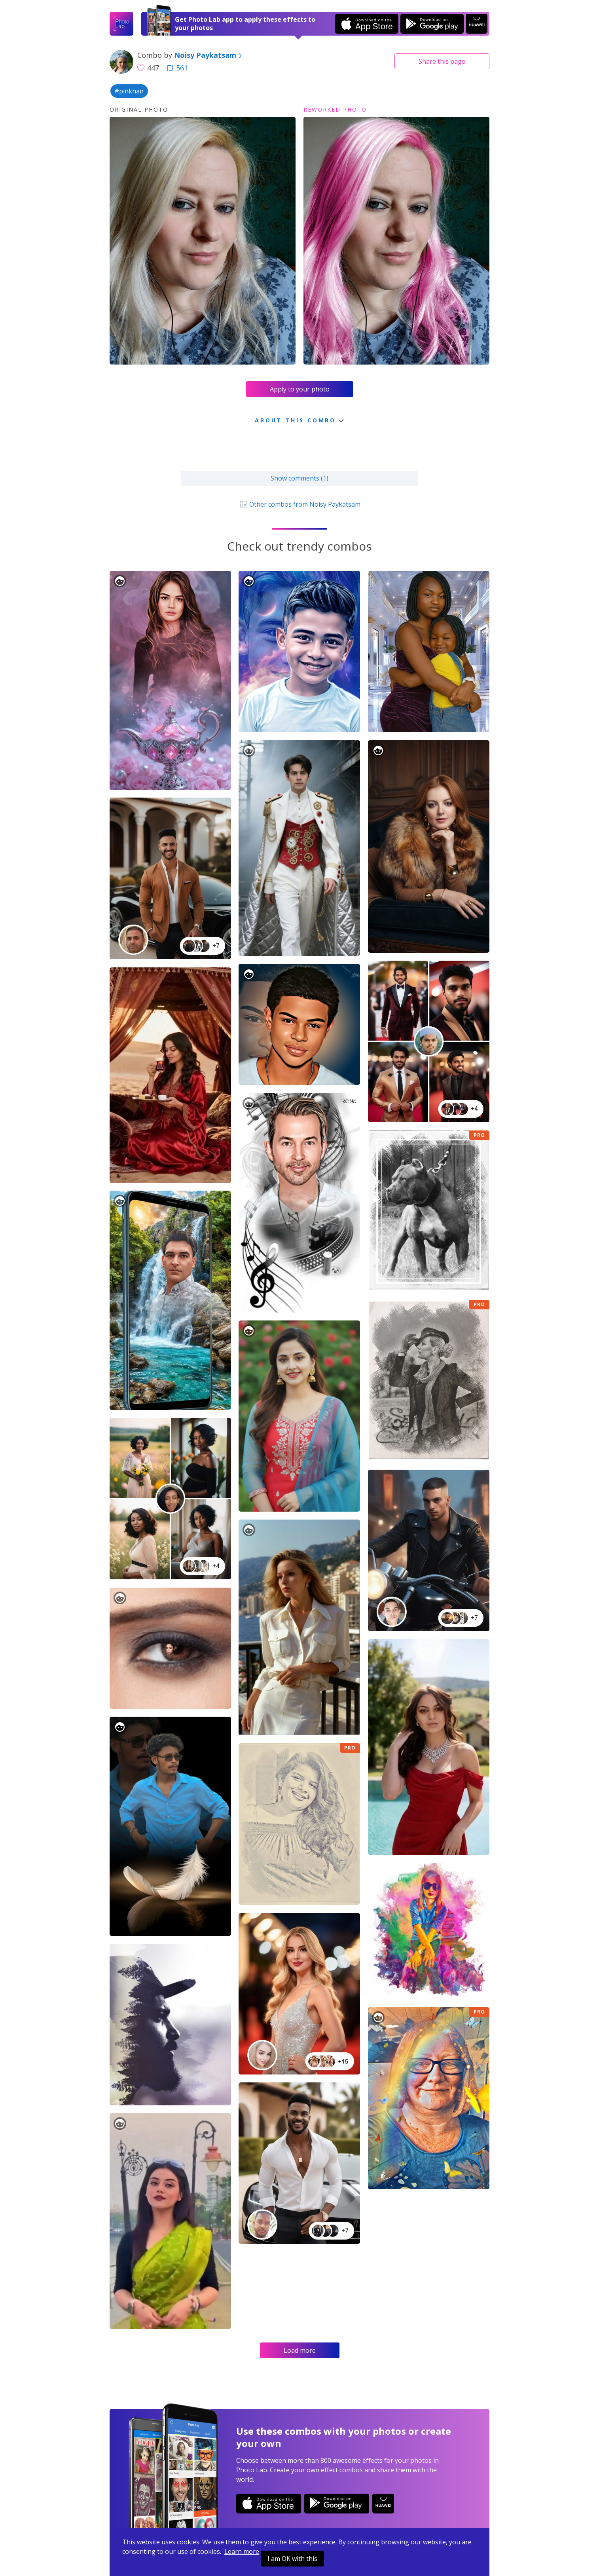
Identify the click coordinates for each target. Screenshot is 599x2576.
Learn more (241, 2551)
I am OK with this (292, 2558)
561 (177, 67)
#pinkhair (129, 91)
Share (442, 61)
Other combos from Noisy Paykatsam (299, 504)
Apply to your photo (300, 389)
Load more (300, 2350)
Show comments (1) (299, 478)
